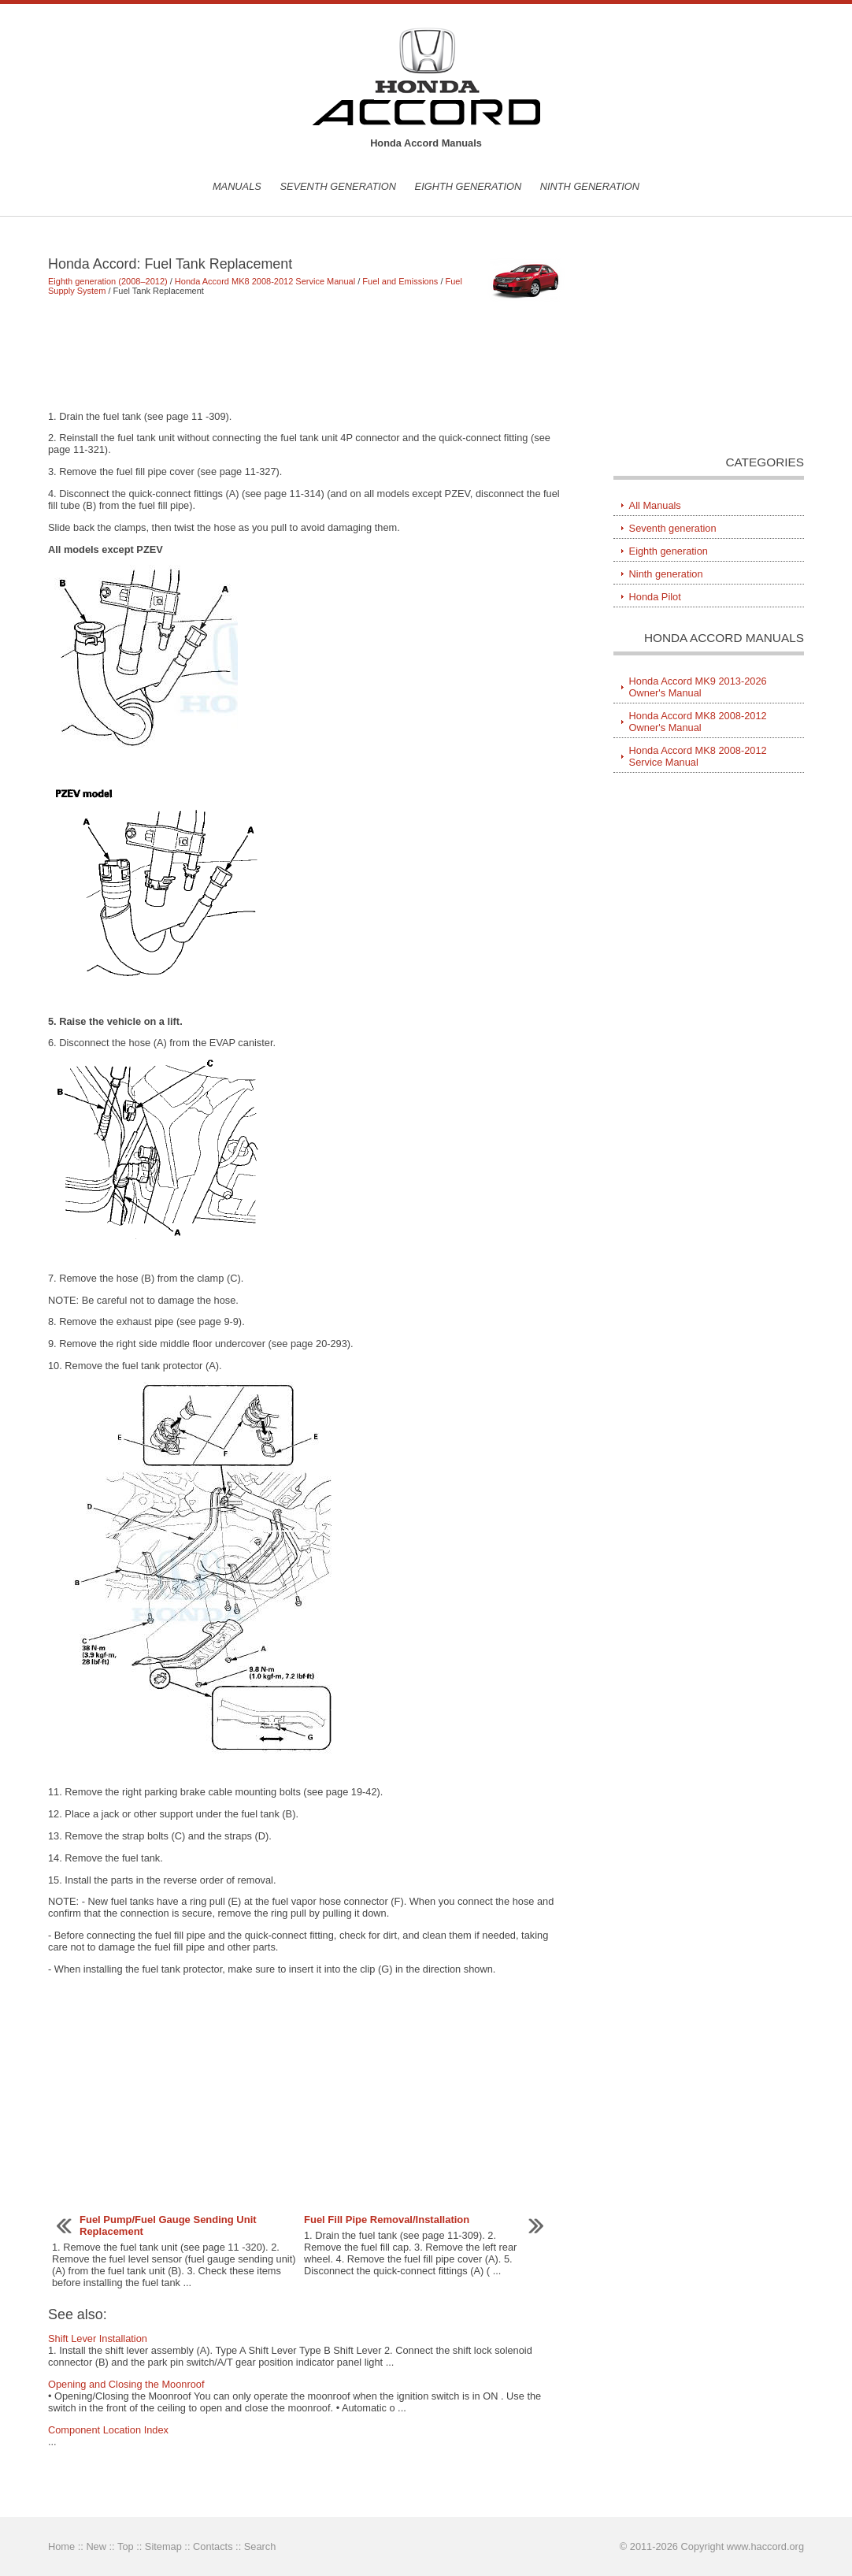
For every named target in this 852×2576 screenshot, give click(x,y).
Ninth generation (589, 186)
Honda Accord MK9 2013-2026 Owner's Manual (698, 687)
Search (260, 2546)
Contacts (213, 2546)
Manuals (237, 186)
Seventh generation (338, 186)
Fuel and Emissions (400, 281)
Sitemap (163, 2546)
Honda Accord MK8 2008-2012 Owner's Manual (698, 721)
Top (125, 2546)
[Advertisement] (307, 353)
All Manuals (655, 505)
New (96, 2546)
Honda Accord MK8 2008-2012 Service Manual (265, 281)
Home (61, 2546)
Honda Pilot (655, 597)
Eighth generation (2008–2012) (108, 281)
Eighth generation (468, 186)
